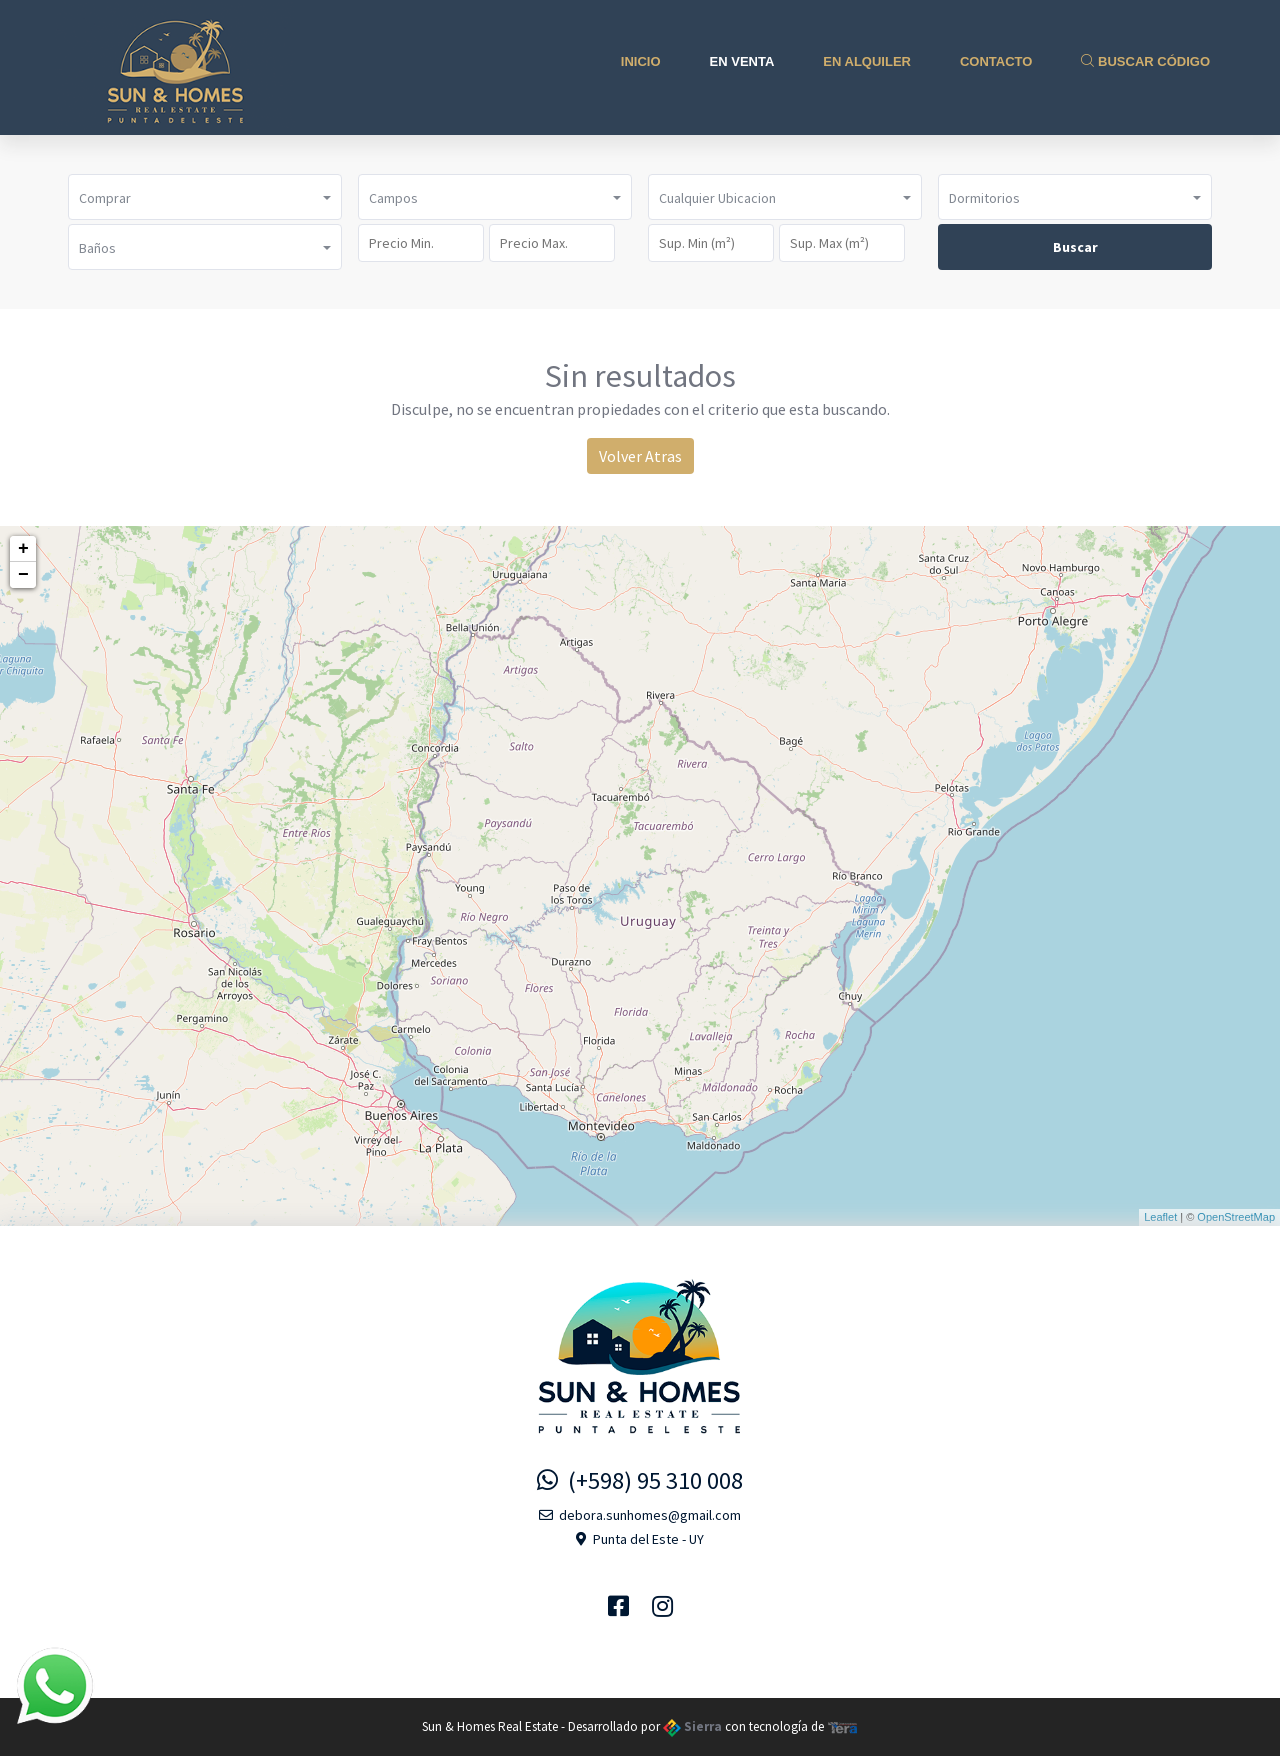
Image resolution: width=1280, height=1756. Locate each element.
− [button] (23, 575)
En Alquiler (867, 61)
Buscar (1075, 247)
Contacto (996, 61)
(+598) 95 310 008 (640, 1480)
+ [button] (23, 549)
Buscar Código (1145, 61)
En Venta (742, 61)
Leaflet (1160, 1217)
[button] (205, 197)
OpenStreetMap (1236, 1217)
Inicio (641, 61)
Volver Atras (640, 456)
